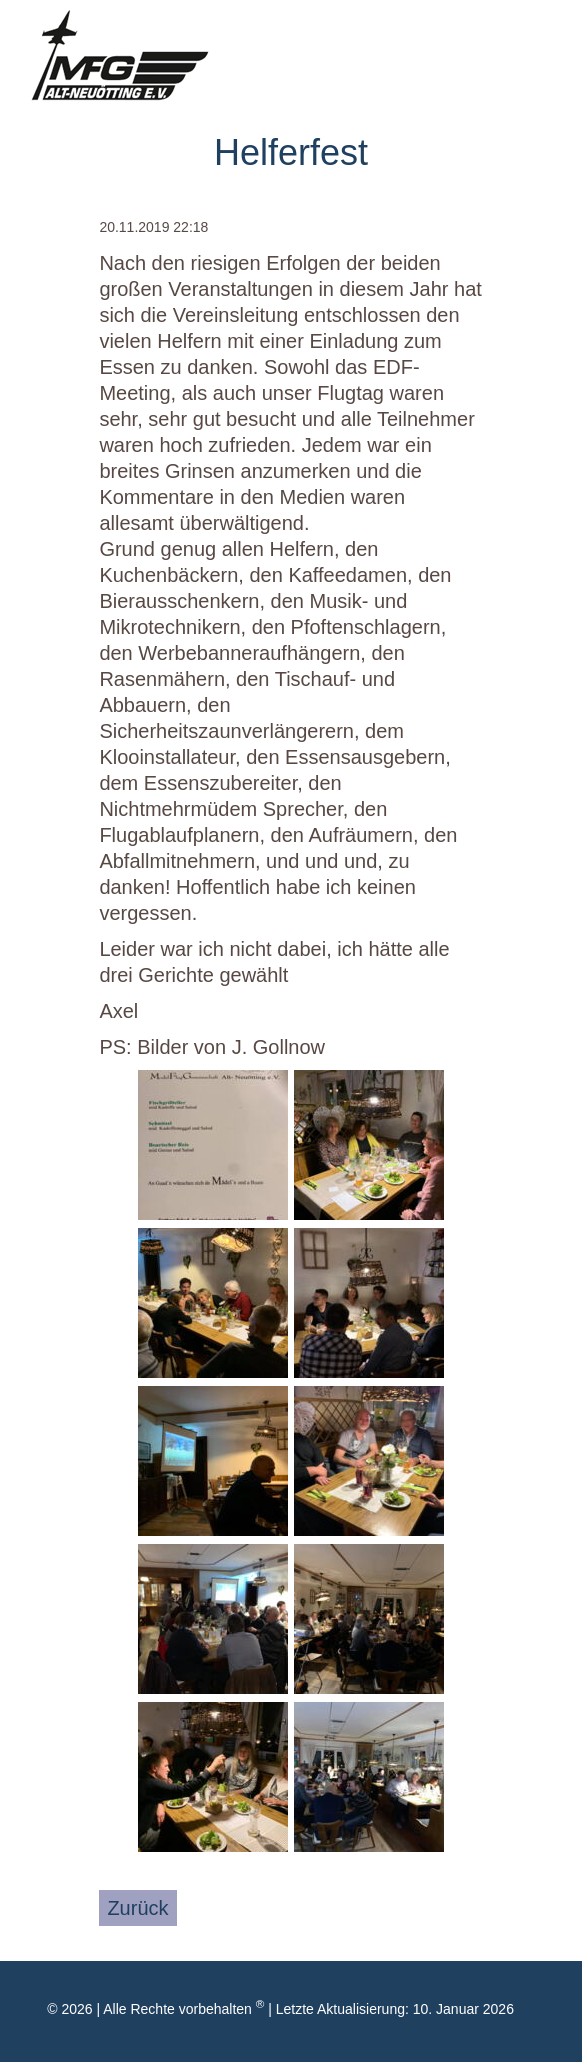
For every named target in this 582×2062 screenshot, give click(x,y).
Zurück (137, 1908)
